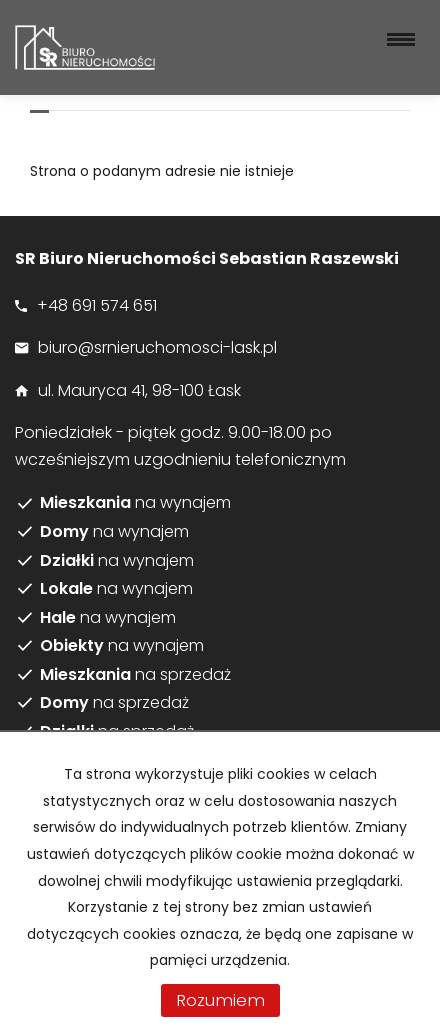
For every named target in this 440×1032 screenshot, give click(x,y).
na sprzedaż (135, 675)
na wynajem (135, 503)
